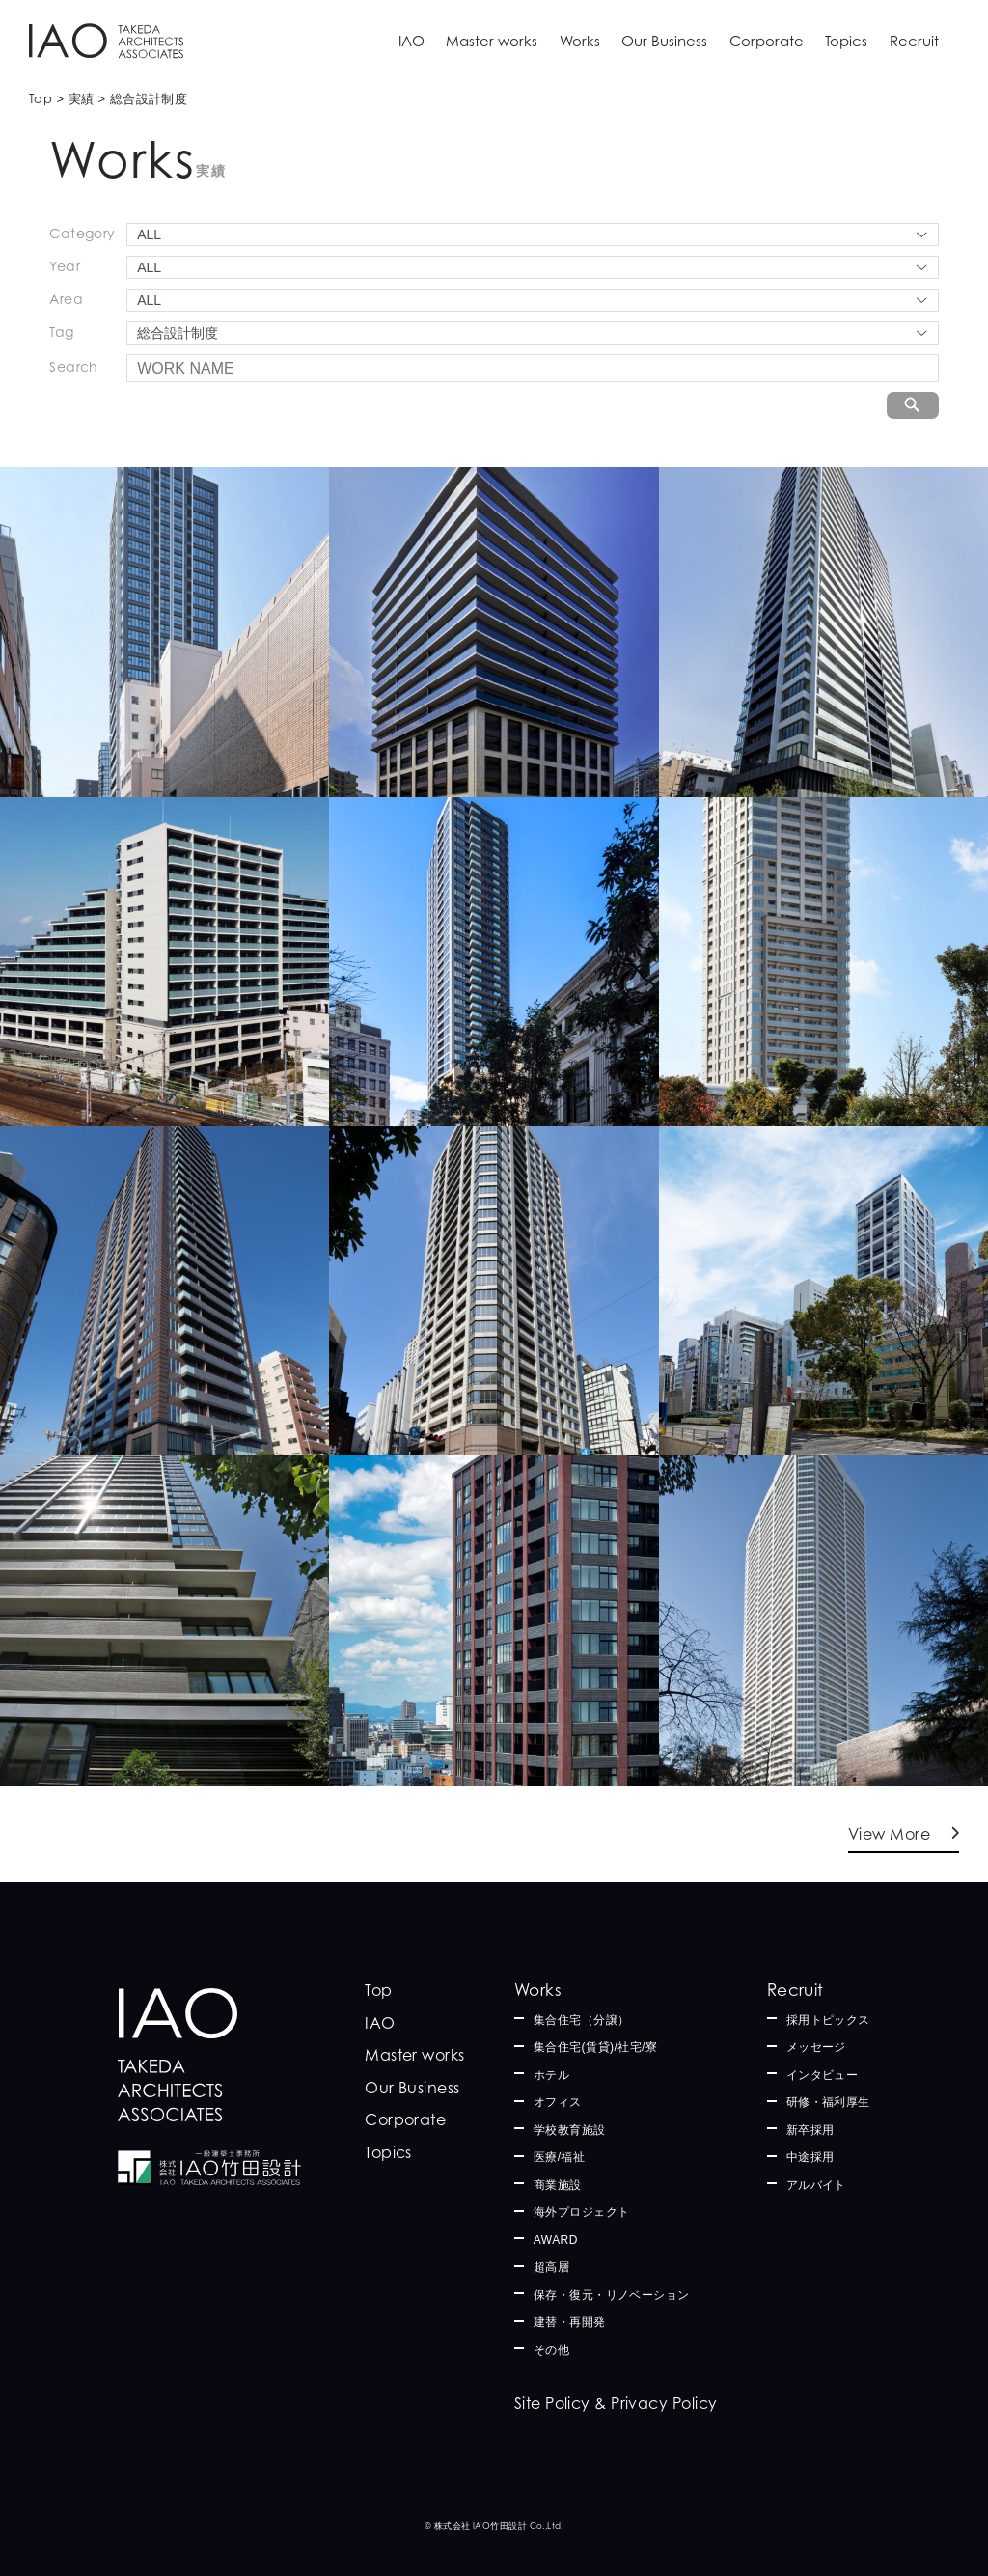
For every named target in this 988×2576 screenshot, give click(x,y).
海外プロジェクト (582, 2212)
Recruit (914, 40)
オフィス (558, 2102)
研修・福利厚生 (828, 2102)
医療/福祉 (560, 2157)
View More (889, 1833)
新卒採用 (810, 2130)
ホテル (551, 2075)
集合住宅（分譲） (582, 2020)
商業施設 (558, 2185)
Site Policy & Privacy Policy (616, 2403)
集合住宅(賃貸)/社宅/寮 (596, 2047)
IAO (411, 40)
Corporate (766, 40)
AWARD (556, 2240)
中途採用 (810, 2157)
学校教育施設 (570, 2130)
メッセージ (816, 2047)
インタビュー (822, 2075)
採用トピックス (828, 2020)
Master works (491, 40)
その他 (551, 2350)
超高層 (551, 2267)
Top (378, 1990)
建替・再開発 (570, 2322)
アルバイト (816, 2185)
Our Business (664, 40)
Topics (846, 40)
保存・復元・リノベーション (612, 2295)
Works (580, 40)
